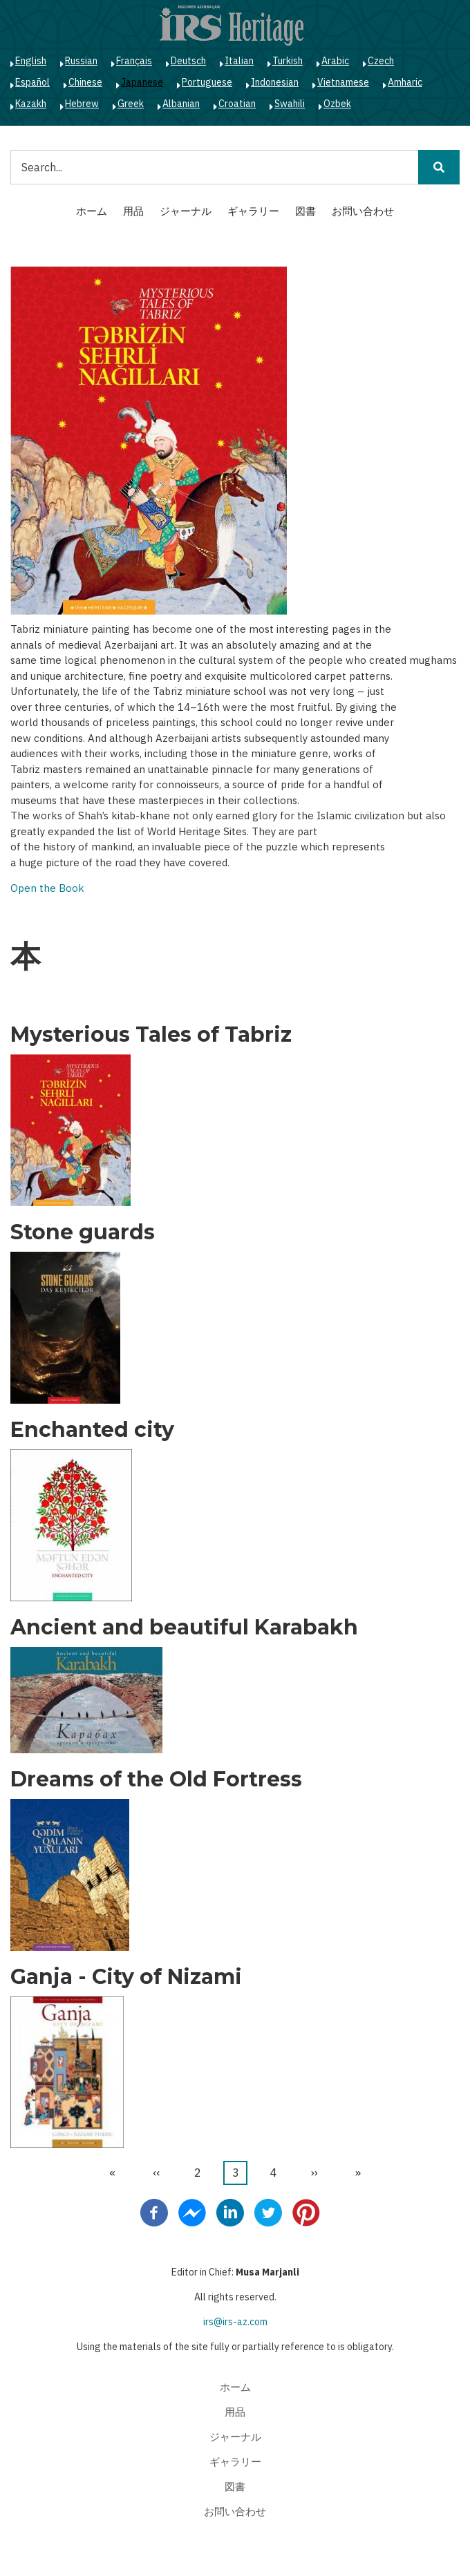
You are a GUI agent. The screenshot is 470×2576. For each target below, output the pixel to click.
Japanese (142, 82)
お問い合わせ (363, 211)
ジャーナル (186, 211)
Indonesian (275, 82)
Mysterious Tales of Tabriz (151, 1034)
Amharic (405, 82)
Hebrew (82, 103)
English (30, 61)
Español (32, 82)
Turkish (287, 61)
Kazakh (30, 103)
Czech (381, 61)
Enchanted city (92, 1430)
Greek (131, 103)
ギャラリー (253, 211)
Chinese (85, 82)
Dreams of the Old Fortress (156, 1779)
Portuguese (207, 82)
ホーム (91, 211)
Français (134, 61)
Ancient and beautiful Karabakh (184, 1627)
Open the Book (47, 888)
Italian (239, 61)
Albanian (181, 103)
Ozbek (337, 103)
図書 (305, 211)
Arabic (335, 61)
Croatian (237, 103)
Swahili (289, 103)
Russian (81, 61)
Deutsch (188, 61)
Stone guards (82, 1232)
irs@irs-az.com (235, 2322)
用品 (133, 211)
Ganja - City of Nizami (126, 1977)
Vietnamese (343, 82)
